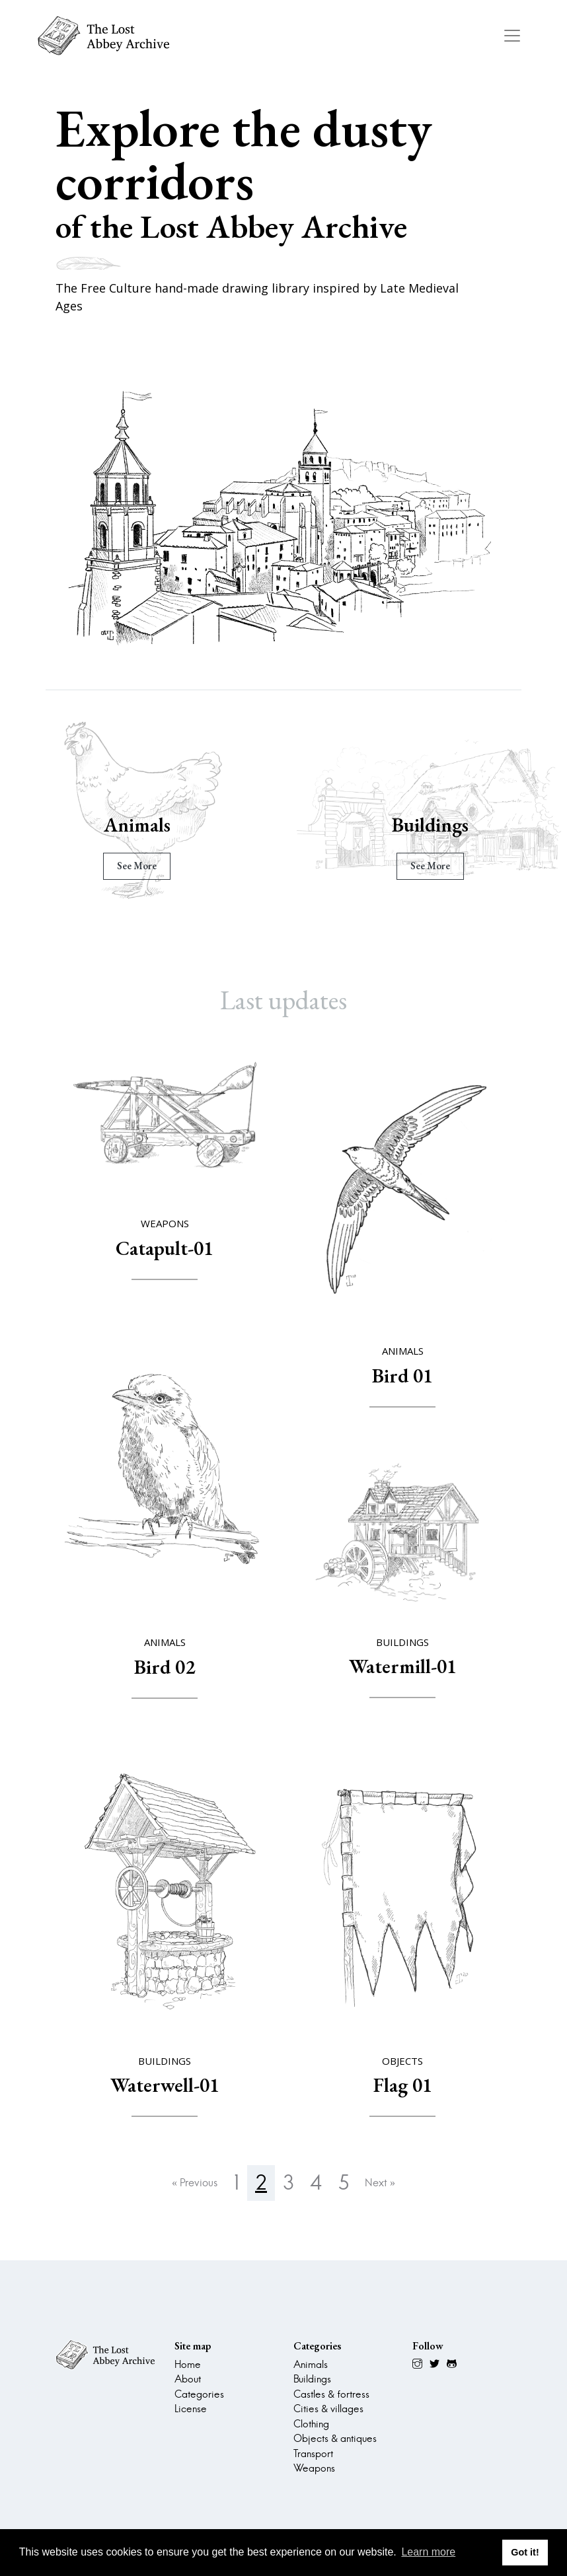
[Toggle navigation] (512, 35)
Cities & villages (328, 2408)
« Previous (194, 2182)
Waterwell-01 (164, 2085)
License (190, 2408)
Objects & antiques (335, 2438)
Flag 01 (402, 2085)
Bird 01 (402, 1375)
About (187, 2379)
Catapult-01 (164, 1248)
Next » (380, 2182)
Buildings (430, 825)
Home (187, 2364)
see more (137, 865)
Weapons (314, 2468)
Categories (199, 2394)
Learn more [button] (428, 2552)
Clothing (311, 2423)
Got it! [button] (525, 2552)
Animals (137, 825)
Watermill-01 (403, 1666)
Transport (313, 2453)
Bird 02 (164, 1667)
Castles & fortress (331, 2394)
